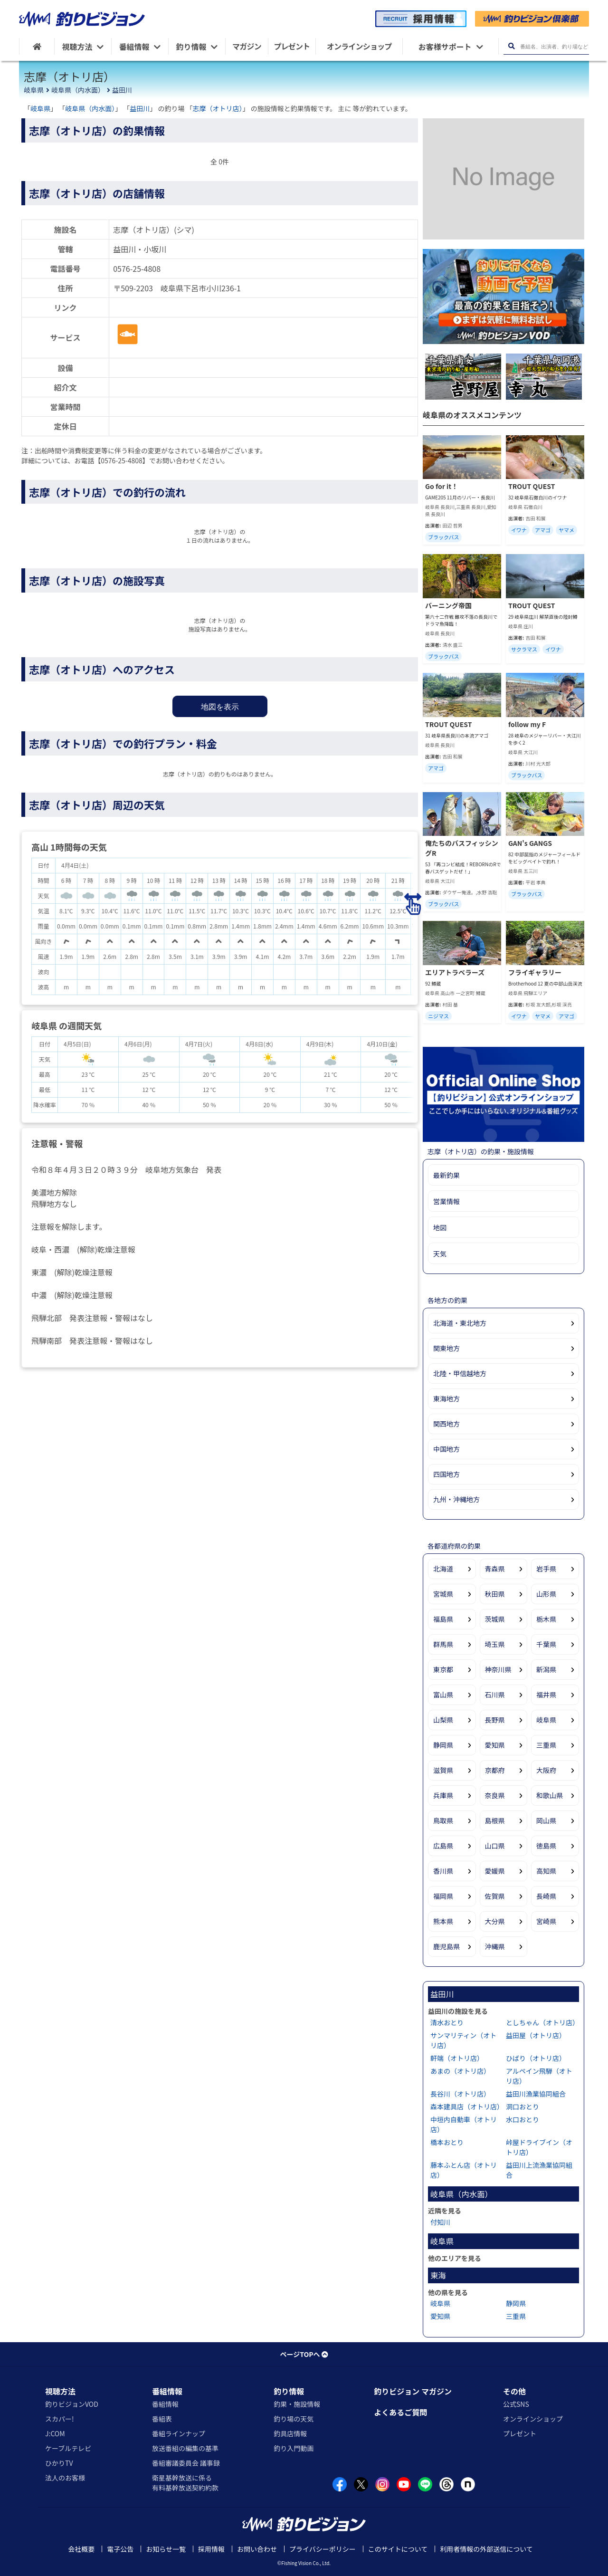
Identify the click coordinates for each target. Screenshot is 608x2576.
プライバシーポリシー (322, 2549)
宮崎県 (546, 1921)
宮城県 (443, 1594)
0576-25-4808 (137, 268)
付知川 (440, 2222)
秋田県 (495, 1594)
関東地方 (446, 1348)
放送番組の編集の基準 (185, 2448)
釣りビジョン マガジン (413, 2391)
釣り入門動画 (294, 2448)
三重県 (546, 1745)
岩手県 (546, 1568)
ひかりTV (59, 2463)
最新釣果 (446, 1175)
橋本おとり (447, 2142)
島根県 (495, 1820)
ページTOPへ (304, 2354)
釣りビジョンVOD (71, 2404)
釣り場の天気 (294, 2418)
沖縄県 (495, 1946)
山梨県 (443, 1719)
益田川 (122, 90)
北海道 (443, 1568)
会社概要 (81, 2549)
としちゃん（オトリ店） (542, 2022)
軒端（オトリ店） (457, 2058)
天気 (439, 1253)
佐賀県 (495, 1896)
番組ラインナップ (178, 2433)
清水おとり (447, 2022)
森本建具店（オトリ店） (467, 2106)
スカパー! (59, 2418)
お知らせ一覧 (166, 2549)
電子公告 (120, 2549)
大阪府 (546, 1770)
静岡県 (443, 1745)
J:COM (55, 2433)
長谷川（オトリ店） (460, 2093)
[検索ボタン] (511, 46)
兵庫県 (443, 1795)
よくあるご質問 (400, 2412)
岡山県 (546, 1820)
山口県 (495, 1845)
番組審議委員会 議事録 (186, 2463)
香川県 (443, 1871)
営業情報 (446, 1201)
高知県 (546, 1871)
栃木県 (546, 1619)
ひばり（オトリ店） (536, 2058)
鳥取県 (443, 1820)
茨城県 (495, 1619)
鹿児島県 (446, 1946)
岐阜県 (34, 90)
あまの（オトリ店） (460, 2071)
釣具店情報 (290, 2433)
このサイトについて (398, 2549)
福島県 (443, 1619)
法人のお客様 (65, 2477)
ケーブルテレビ (68, 2448)
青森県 (495, 1568)
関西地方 (446, 1423)
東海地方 (446, 1398)
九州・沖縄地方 (456, 1499)
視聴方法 (60, 2391)
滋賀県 (443, 1770)
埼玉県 (495, 1644)
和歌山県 (549, 1795)
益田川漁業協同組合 (536, 2093)
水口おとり (522, 2119)
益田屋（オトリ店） (536, 2035)
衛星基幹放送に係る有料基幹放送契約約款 (185, 2482)
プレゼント (519, 2433)
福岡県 (443, 1896)
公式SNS (516, 2404)
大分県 (495, 1921)
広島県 (443, 1845)
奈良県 (495, 1795)
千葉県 (546, 1644)
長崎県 (546, 1896)
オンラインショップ (533, 2418)
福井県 (546, 1694)
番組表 (162, 2418)
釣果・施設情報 (297, 2404)
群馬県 (443, 1644)
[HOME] (36, 46)
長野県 (495, 1719)
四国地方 (446, 1474)
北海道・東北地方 (459, 1323)
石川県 (495, 1694)
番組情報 (167, 2391)
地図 (439, 1227)
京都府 (495, 1770)
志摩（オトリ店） (218, 108)
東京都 (443, 1669)
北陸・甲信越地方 (459, 1373)
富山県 (443, 1694)
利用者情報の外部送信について (486, 2549)
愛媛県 (495, 1871)
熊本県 (443, 1921)
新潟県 (546, 1669)
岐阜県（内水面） (77, 90)
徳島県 (546, 1845)
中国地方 (446, 1449)
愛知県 (495, 1745)
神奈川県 (498, 1669)
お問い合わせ (257, 2549)
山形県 (546, 1594)
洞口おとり (522, 2106)
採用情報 (211, 2549)
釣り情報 (289, 2391)
